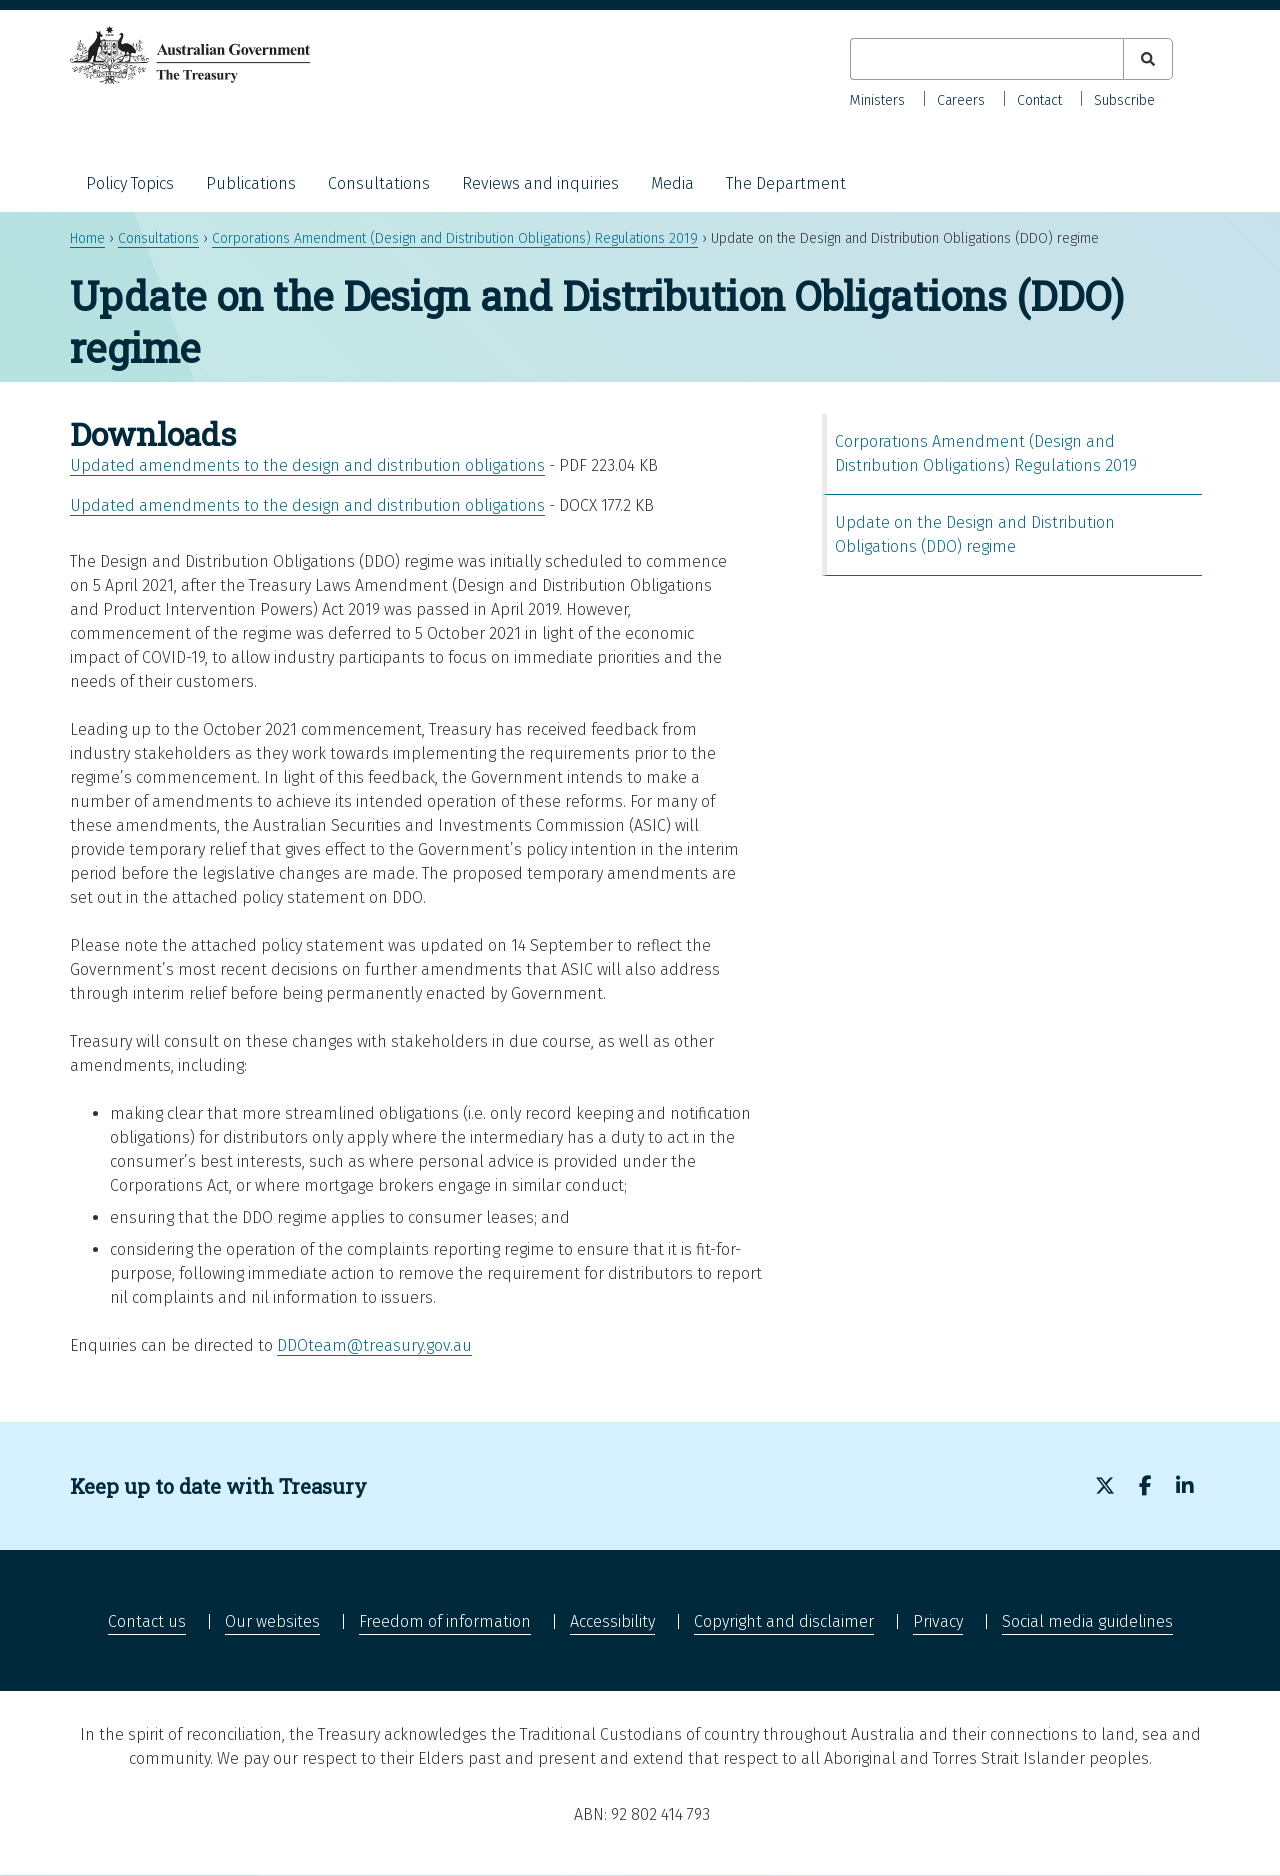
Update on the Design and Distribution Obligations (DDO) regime (975, 534)
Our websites (272, 1621)
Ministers (877, 100)
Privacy (938, 1621)
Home (87, 238)
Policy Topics (130, 183)
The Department (786, 183)
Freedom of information (445, 1621)
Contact (1039, 100)
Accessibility (612, 1621)
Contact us (147, 1621)
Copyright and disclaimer (784, 1621)
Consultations (379, 183)
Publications (251, 183)
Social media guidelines (1087, 1621)
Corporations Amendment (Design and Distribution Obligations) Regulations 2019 (455, 238)
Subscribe (1124, 100)
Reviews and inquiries (540, 183)
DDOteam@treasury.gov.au (374, 1345)
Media (672, 183)
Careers (961, 100)
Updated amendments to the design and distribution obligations (307, 465)
